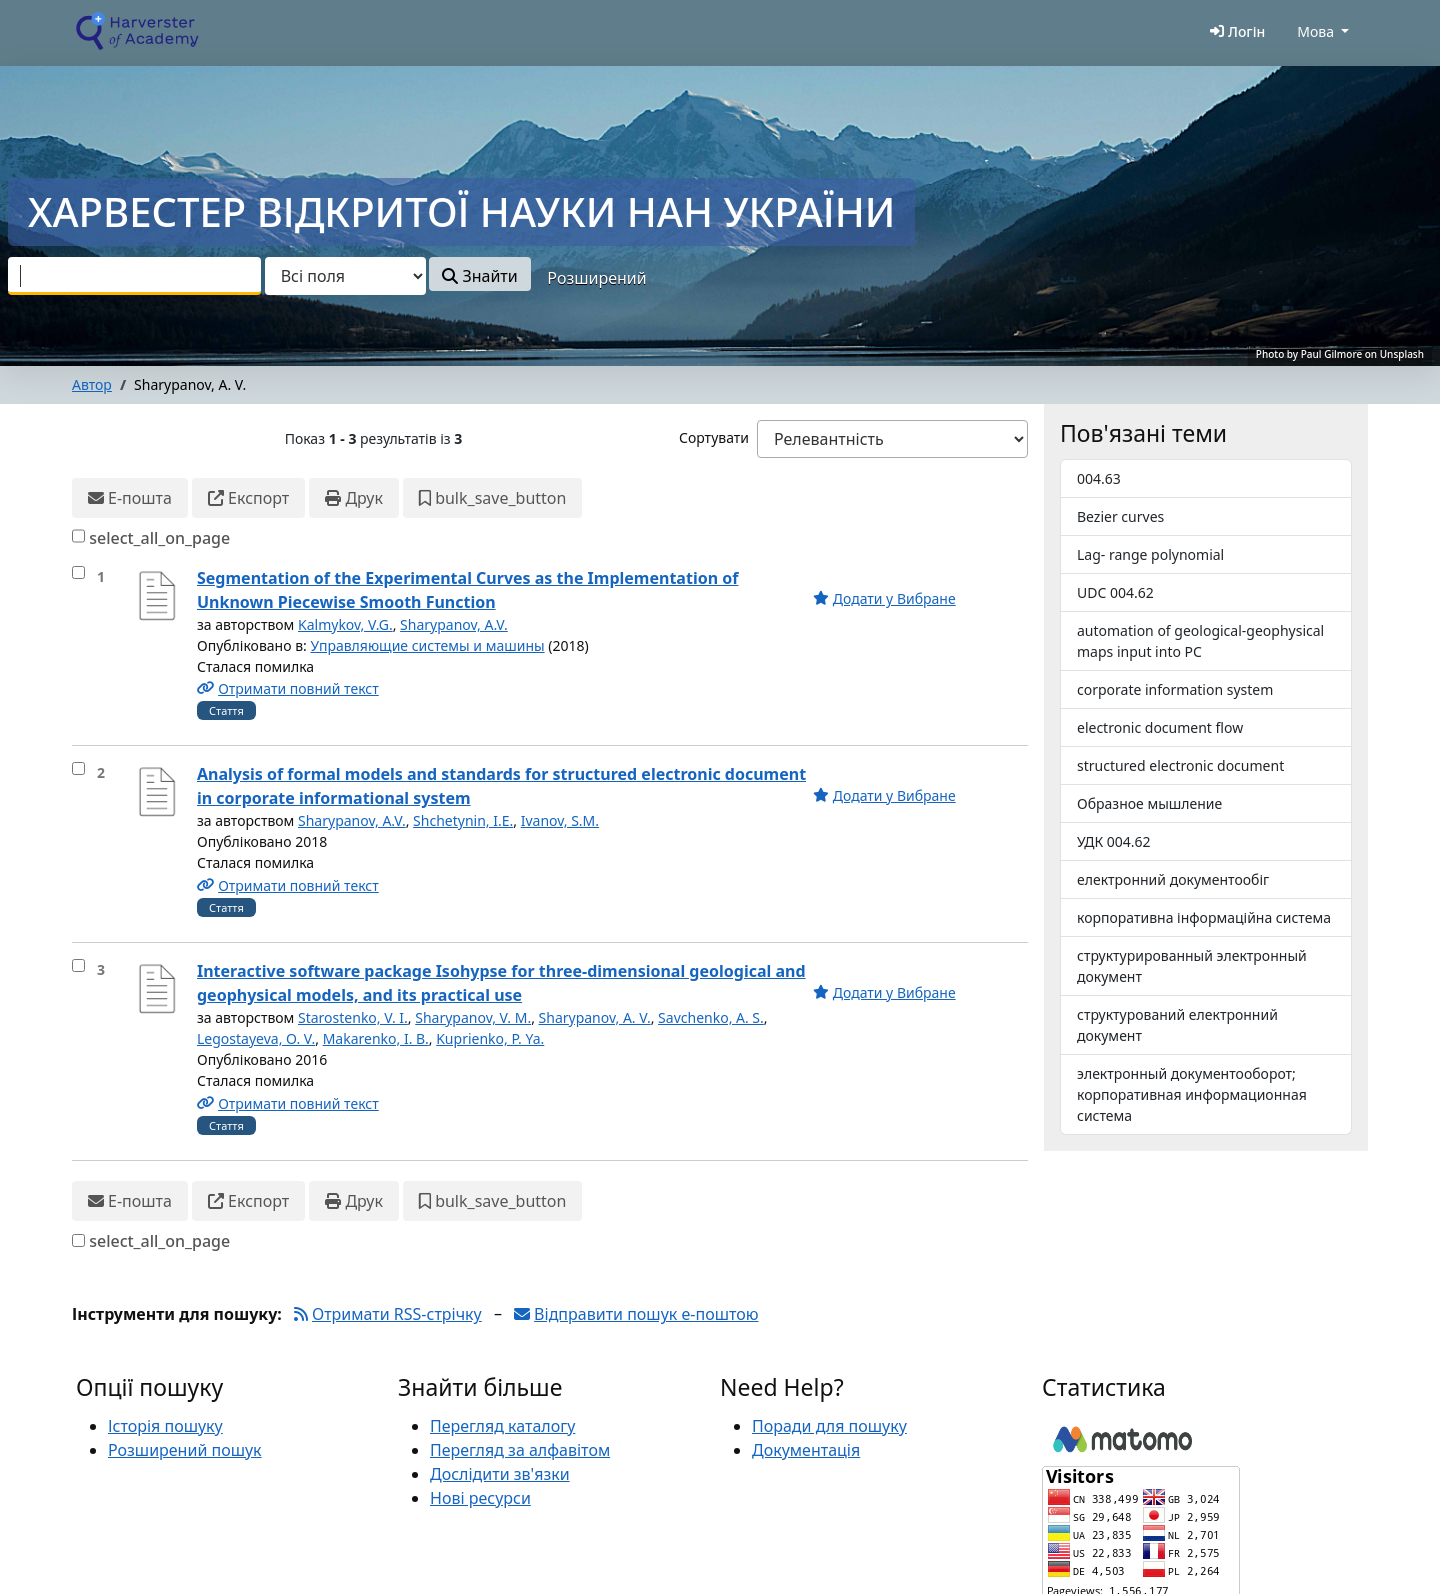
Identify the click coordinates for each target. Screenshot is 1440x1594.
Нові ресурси (480, 1498)
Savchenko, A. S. (711, 1017)
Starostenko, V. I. (353, 1017)
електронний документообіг (1173, 879)
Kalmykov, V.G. (345, 624)
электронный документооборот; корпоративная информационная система (1192, 1094)
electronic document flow (1160, 727)
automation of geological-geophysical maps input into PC (1200, 641)
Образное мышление (1149, 803)
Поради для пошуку (829, 1426)
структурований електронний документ (1177, 1025)
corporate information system (1175, 689)
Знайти (479, 276)
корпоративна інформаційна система (1204, 917)
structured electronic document (1180, 765)
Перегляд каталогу (502, 1426)
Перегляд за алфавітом (520, 1450)
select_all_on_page (159, 538)
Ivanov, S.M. (560, 820)
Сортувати (714, 437)
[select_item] (78, 572)
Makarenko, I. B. (376, 1038)
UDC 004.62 (1115, 592)
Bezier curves (1120, 516)
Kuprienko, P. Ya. (490, 1038)
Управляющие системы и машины (427, 645)
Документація (806, 1450)
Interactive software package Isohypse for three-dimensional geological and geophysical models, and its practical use (501, 983)
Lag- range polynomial (1150, 554)
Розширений (596, 278)
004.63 (1099, 478)
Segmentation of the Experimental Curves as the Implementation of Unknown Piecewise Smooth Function (467, 590)
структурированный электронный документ (1192, 966)
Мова (1315, 31)
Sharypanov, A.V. (454, 624)
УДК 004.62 (1114, 841)
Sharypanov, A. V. (595, 1017)
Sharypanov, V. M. (473, 1017)
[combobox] (134, 276)
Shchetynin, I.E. (463, 820)
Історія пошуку (165, 1426)
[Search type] (345, 276)
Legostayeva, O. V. (256, 1038)
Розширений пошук (185, 1450)
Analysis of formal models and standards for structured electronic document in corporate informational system (501, 786)
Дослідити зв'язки (500, 1474)
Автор (92, 384)
